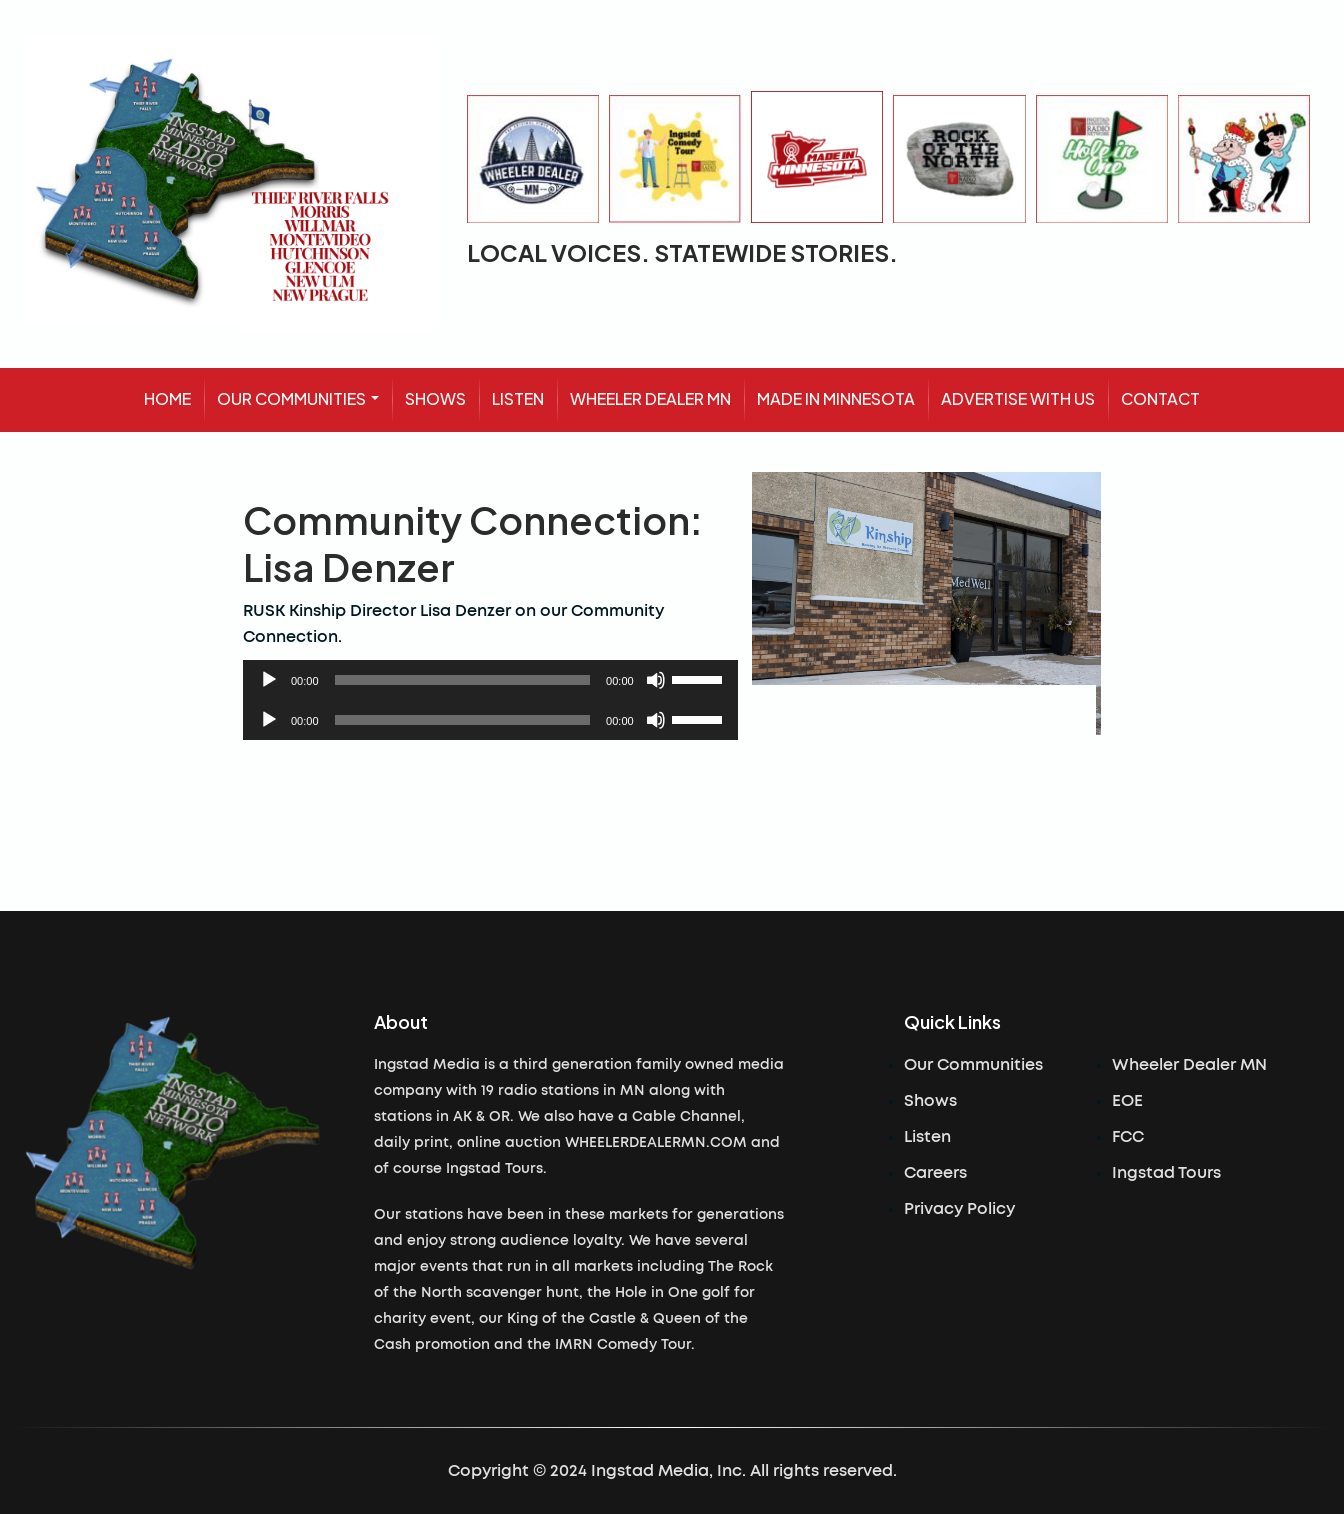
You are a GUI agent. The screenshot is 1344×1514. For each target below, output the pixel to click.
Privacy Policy (959, 1209)
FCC (1128, 1137)
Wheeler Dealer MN (1189, 1065)
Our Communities (973, 1065)
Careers (935, 1173)
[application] (490, 680)
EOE (1127, 1101)
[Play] (269, 680)
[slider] (463, 680)
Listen (927, 1137)
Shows (930, 1101)
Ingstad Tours (1166, 1173)
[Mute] (656, 680)
